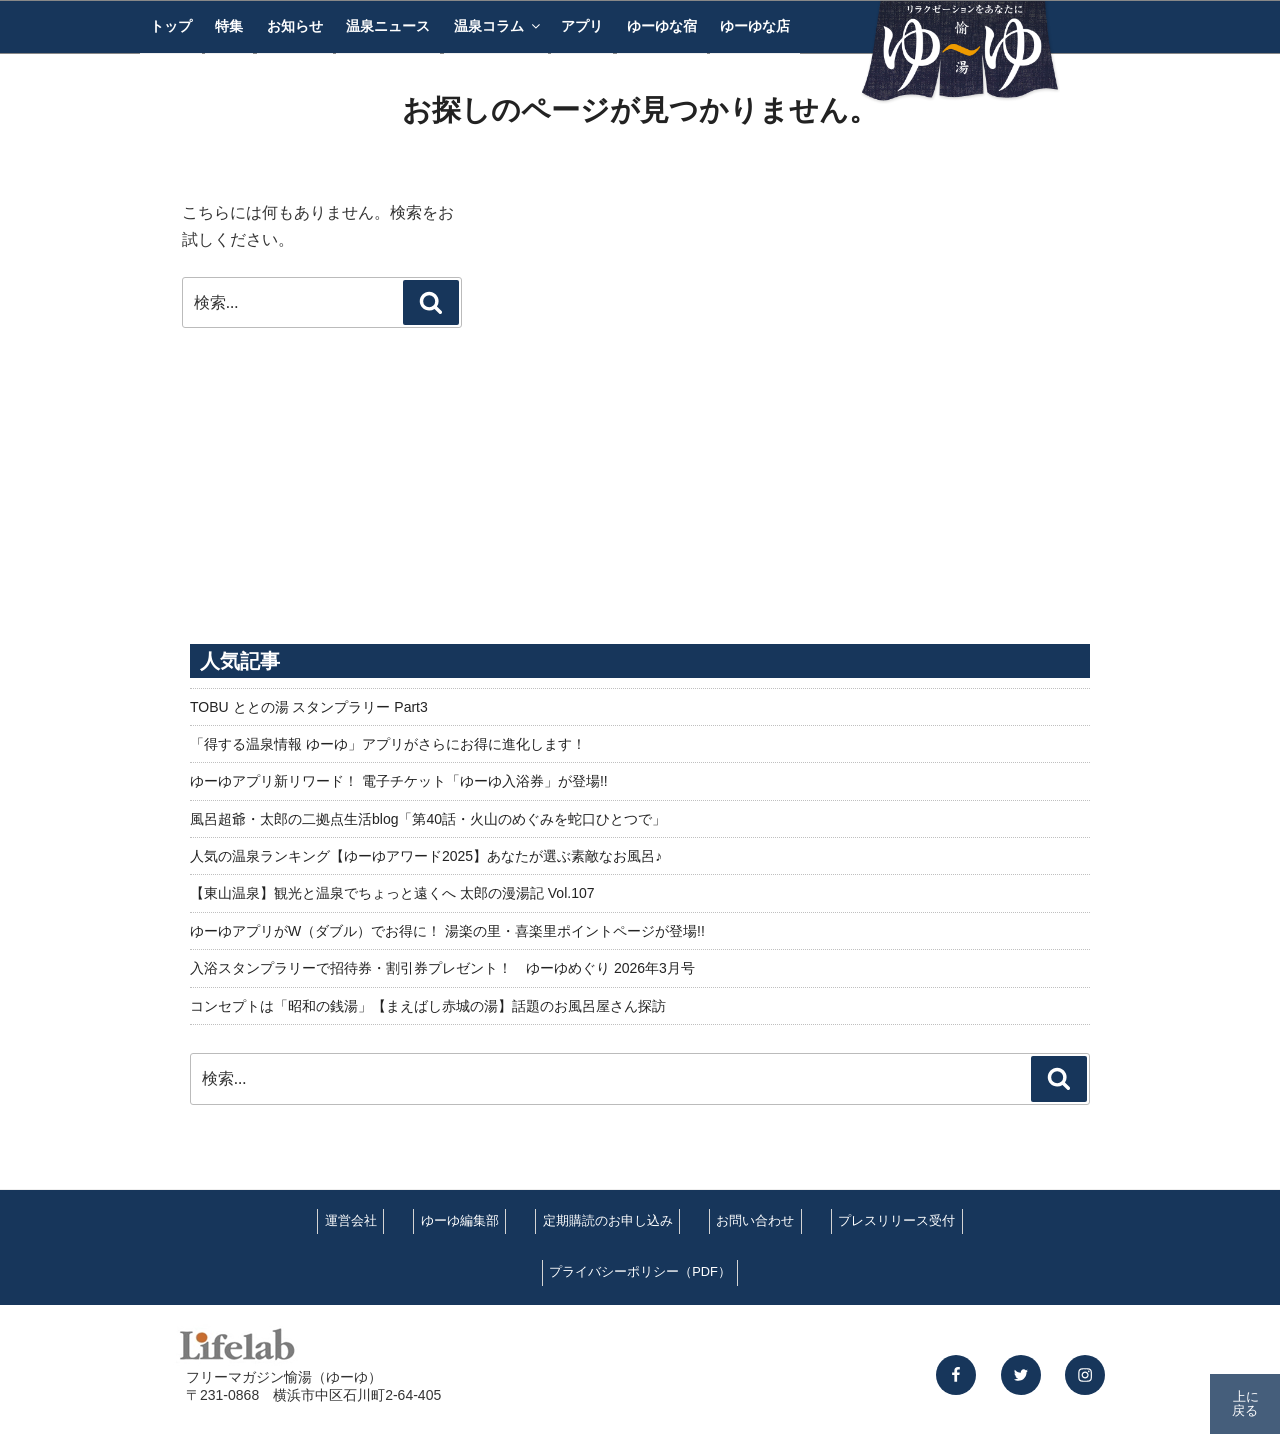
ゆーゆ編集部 (460, 1220)
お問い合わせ (755, 1220)
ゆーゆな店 (755, 26)
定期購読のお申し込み (608, 1220)
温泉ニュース (388, 26)
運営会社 (351, 1220)
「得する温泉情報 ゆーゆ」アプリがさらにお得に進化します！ (388, 744)
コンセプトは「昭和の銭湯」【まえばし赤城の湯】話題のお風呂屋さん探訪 (428, 1006)
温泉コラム (498, 26)
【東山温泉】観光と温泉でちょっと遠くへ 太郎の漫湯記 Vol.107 (392, 893)
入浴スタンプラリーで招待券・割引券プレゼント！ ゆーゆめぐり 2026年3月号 (442, 968)
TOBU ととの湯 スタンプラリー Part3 (309, 707)
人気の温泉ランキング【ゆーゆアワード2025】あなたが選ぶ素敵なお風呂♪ (426, 856)
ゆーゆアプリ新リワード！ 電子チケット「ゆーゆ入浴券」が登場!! (399, 781)
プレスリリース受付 (896, 1220)
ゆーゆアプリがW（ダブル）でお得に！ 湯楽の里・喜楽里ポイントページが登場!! (447, 931)
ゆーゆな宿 (662, 26)
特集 (229, 26)
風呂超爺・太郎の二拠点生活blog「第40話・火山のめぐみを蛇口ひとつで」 (428, 819)
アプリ (582, 26)
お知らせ (295, 26)
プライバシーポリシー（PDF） (640, 1271)
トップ (171, 26)
